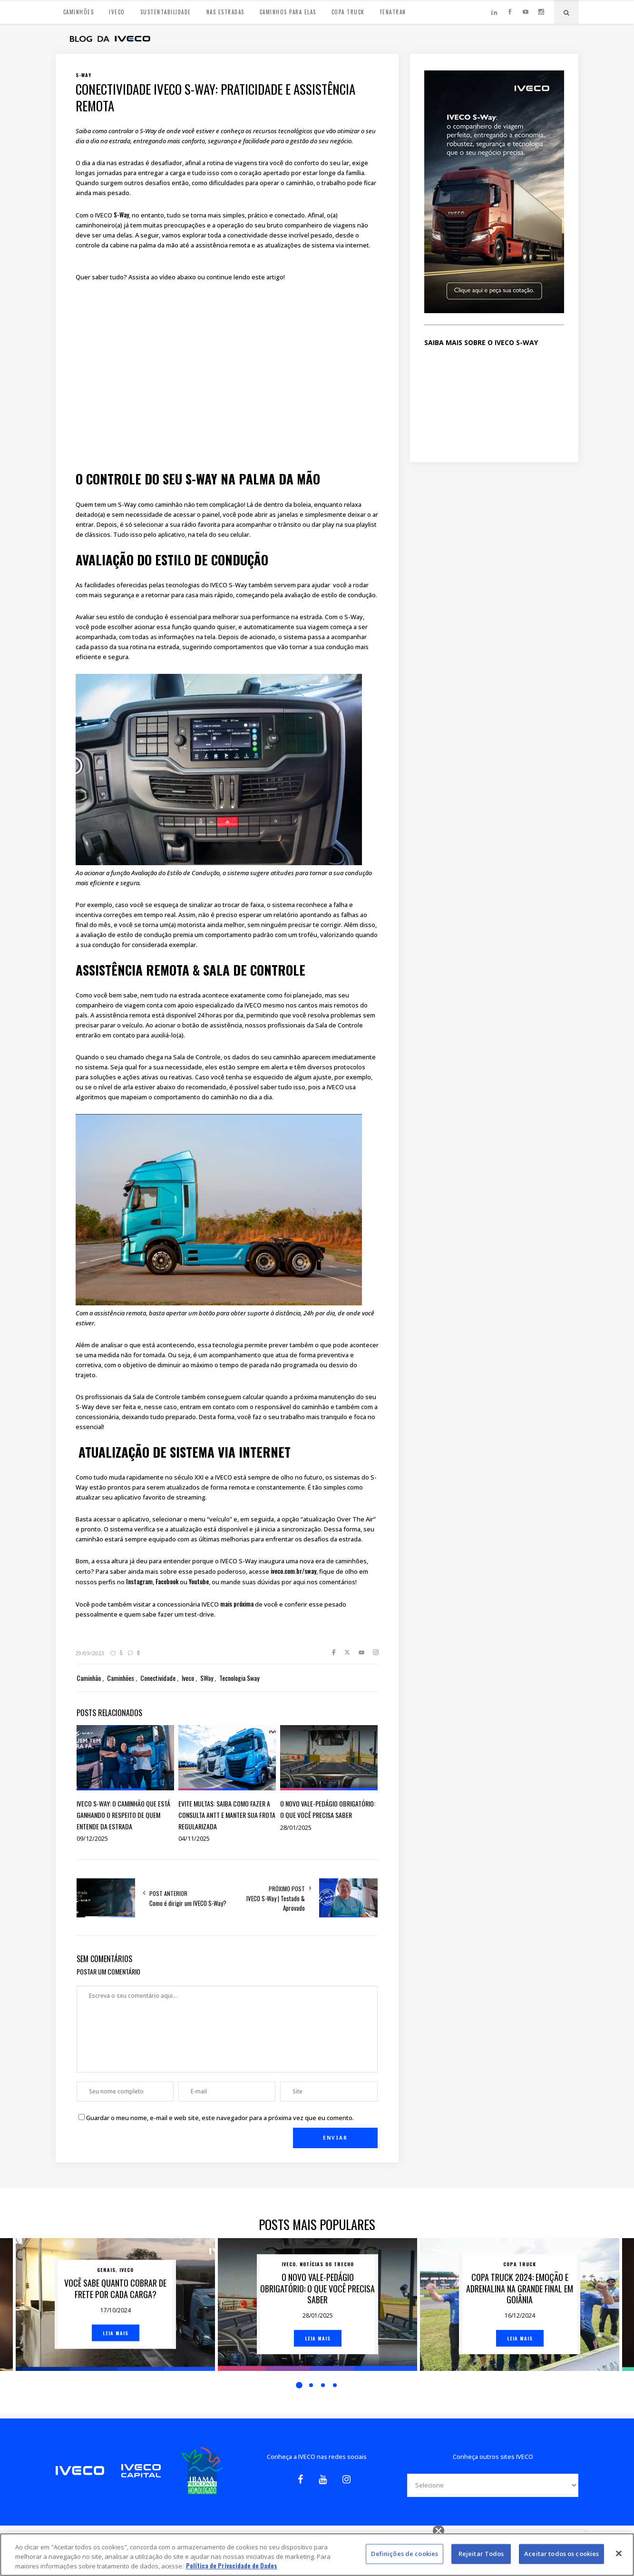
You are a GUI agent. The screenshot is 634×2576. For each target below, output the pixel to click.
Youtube (199, 1581)
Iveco (126, 2269)
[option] (115, 2304)
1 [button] (299, 2385)
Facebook (167, 1581)
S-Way (120, 214)
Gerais (106, 2269)
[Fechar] (618, 2553)
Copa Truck (519, 2264)
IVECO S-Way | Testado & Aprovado (275, 1903)
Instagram (139, 1581)
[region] (317, 2554)
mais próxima (237, 1604)
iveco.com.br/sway (292, 1571)
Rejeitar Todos (481, 2553)
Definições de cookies (404, 2553)
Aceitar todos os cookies (561, 2553)
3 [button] (323, 2385)
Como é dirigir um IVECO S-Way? (187, 1903)
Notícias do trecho (327, 2264)
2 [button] (311, 2385)
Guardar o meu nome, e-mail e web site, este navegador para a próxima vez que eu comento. (220, 2117)
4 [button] (335, 2385)
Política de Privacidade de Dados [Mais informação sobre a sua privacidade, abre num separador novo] (231, 2565)
